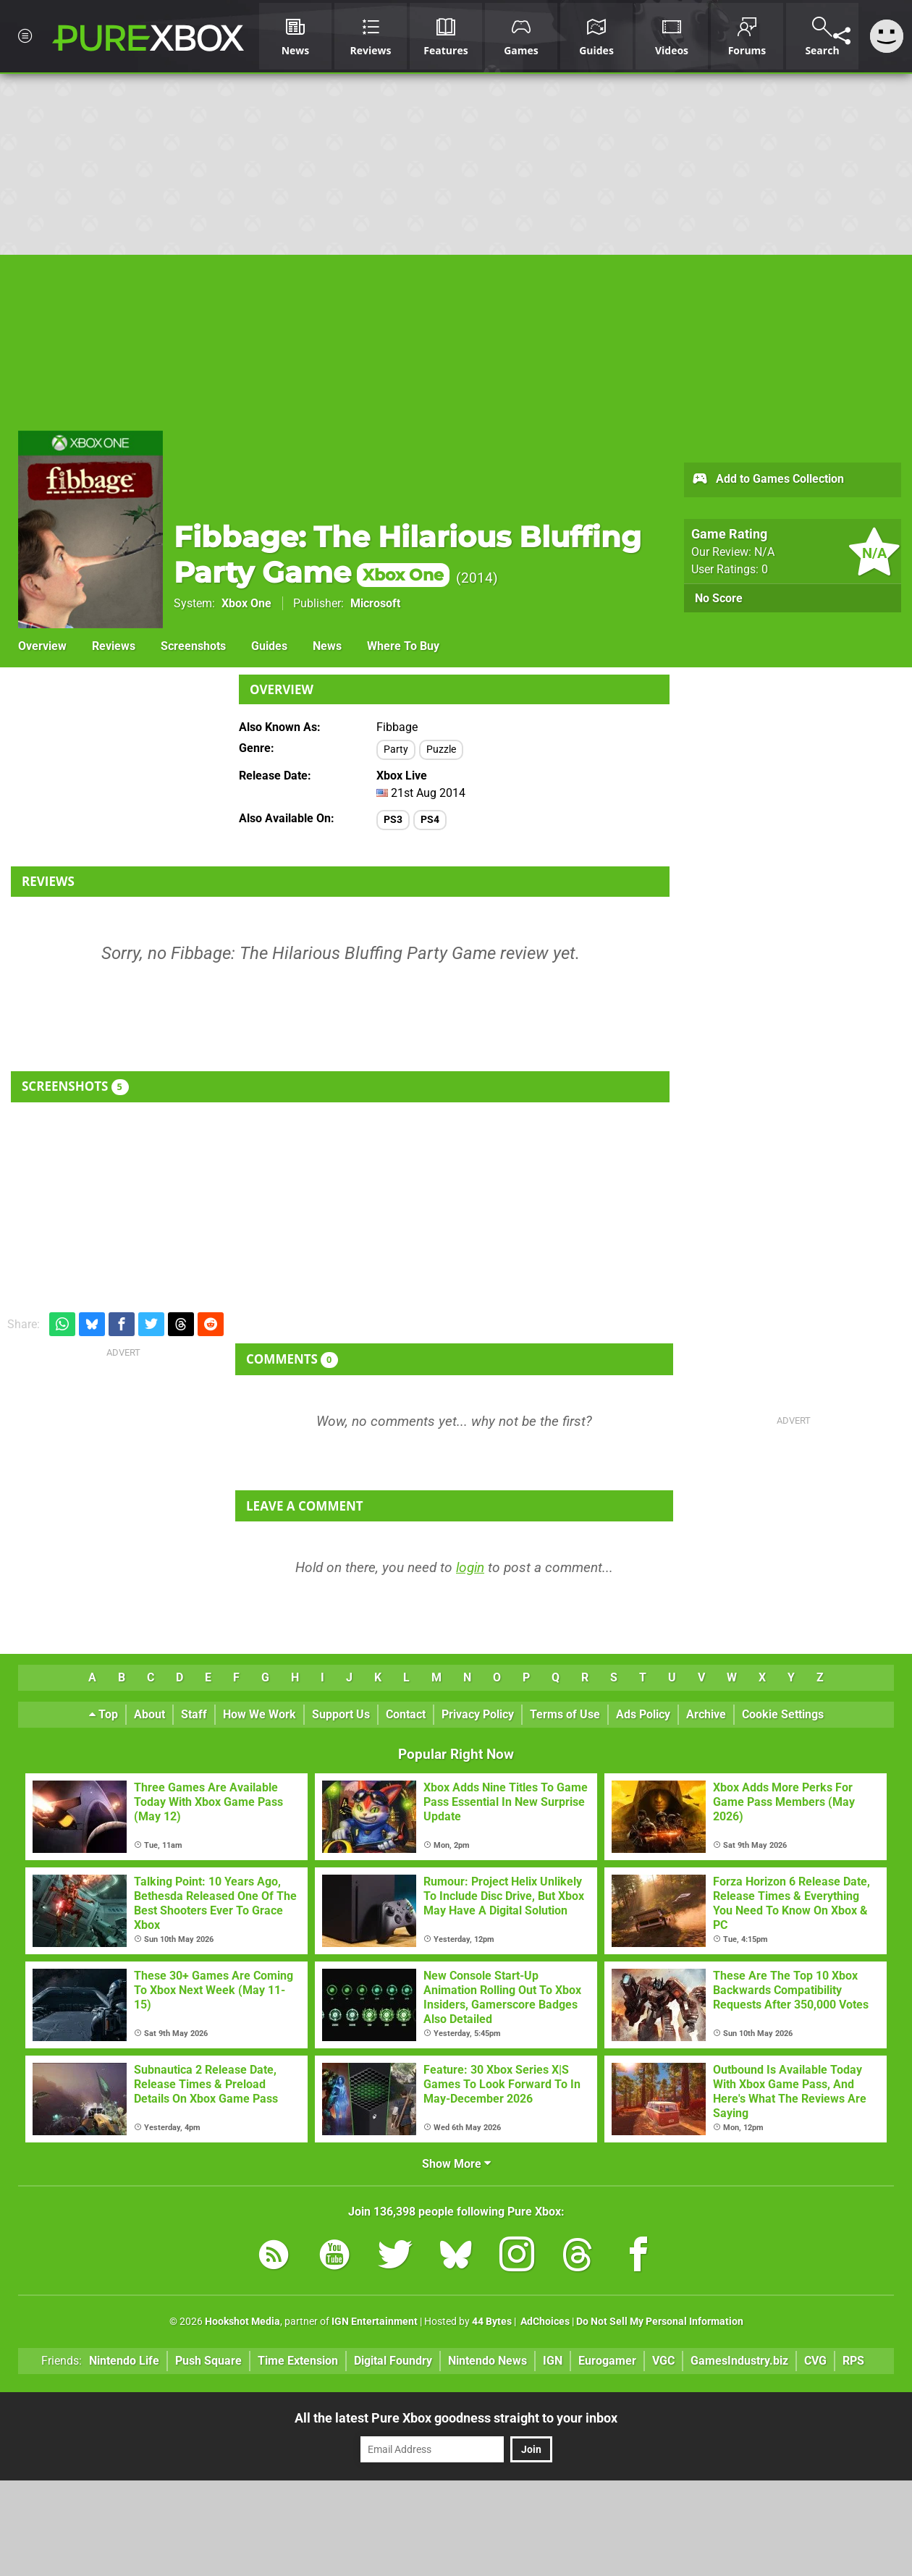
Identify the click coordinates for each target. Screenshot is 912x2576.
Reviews (113, 646)
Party (396, 749)
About (149, 1714)
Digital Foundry (393, 2361)
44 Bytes (492, 2321)
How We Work (259, 1714)
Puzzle (441, 749)
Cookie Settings (783, 1714)
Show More (456, 2164)
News (327, 646)
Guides (269, 646)
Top (103, 1714)
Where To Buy (403, 646)
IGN (552, 2361)
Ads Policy (643, 1714)
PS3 (393, 820)
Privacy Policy (478, 1714)
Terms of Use (565, 1714)
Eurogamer (607, 2361)
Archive (706, 1714)
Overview (42, 646)
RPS (853, 2361)
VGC (663, 2361)
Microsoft (375, 603)
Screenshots (193, 646)
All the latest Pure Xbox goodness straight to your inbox (456, 2417)
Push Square (208, 2361)
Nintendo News (487, 2361)
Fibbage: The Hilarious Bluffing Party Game (407, 554)
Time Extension (298, 2361)
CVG (815, 2361)
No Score (719, 598)
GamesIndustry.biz (739, 2361)
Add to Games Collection (767, 480)
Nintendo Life (124, 2361)
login (470, 1567)
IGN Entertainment (375, 2321)
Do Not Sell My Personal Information (659, 2321)
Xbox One (246, 603)
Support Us (341, 1714)
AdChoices (544, 2321)
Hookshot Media (242, 2321)
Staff (194, 1714)
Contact (406, 1714)
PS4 (430, 820)
